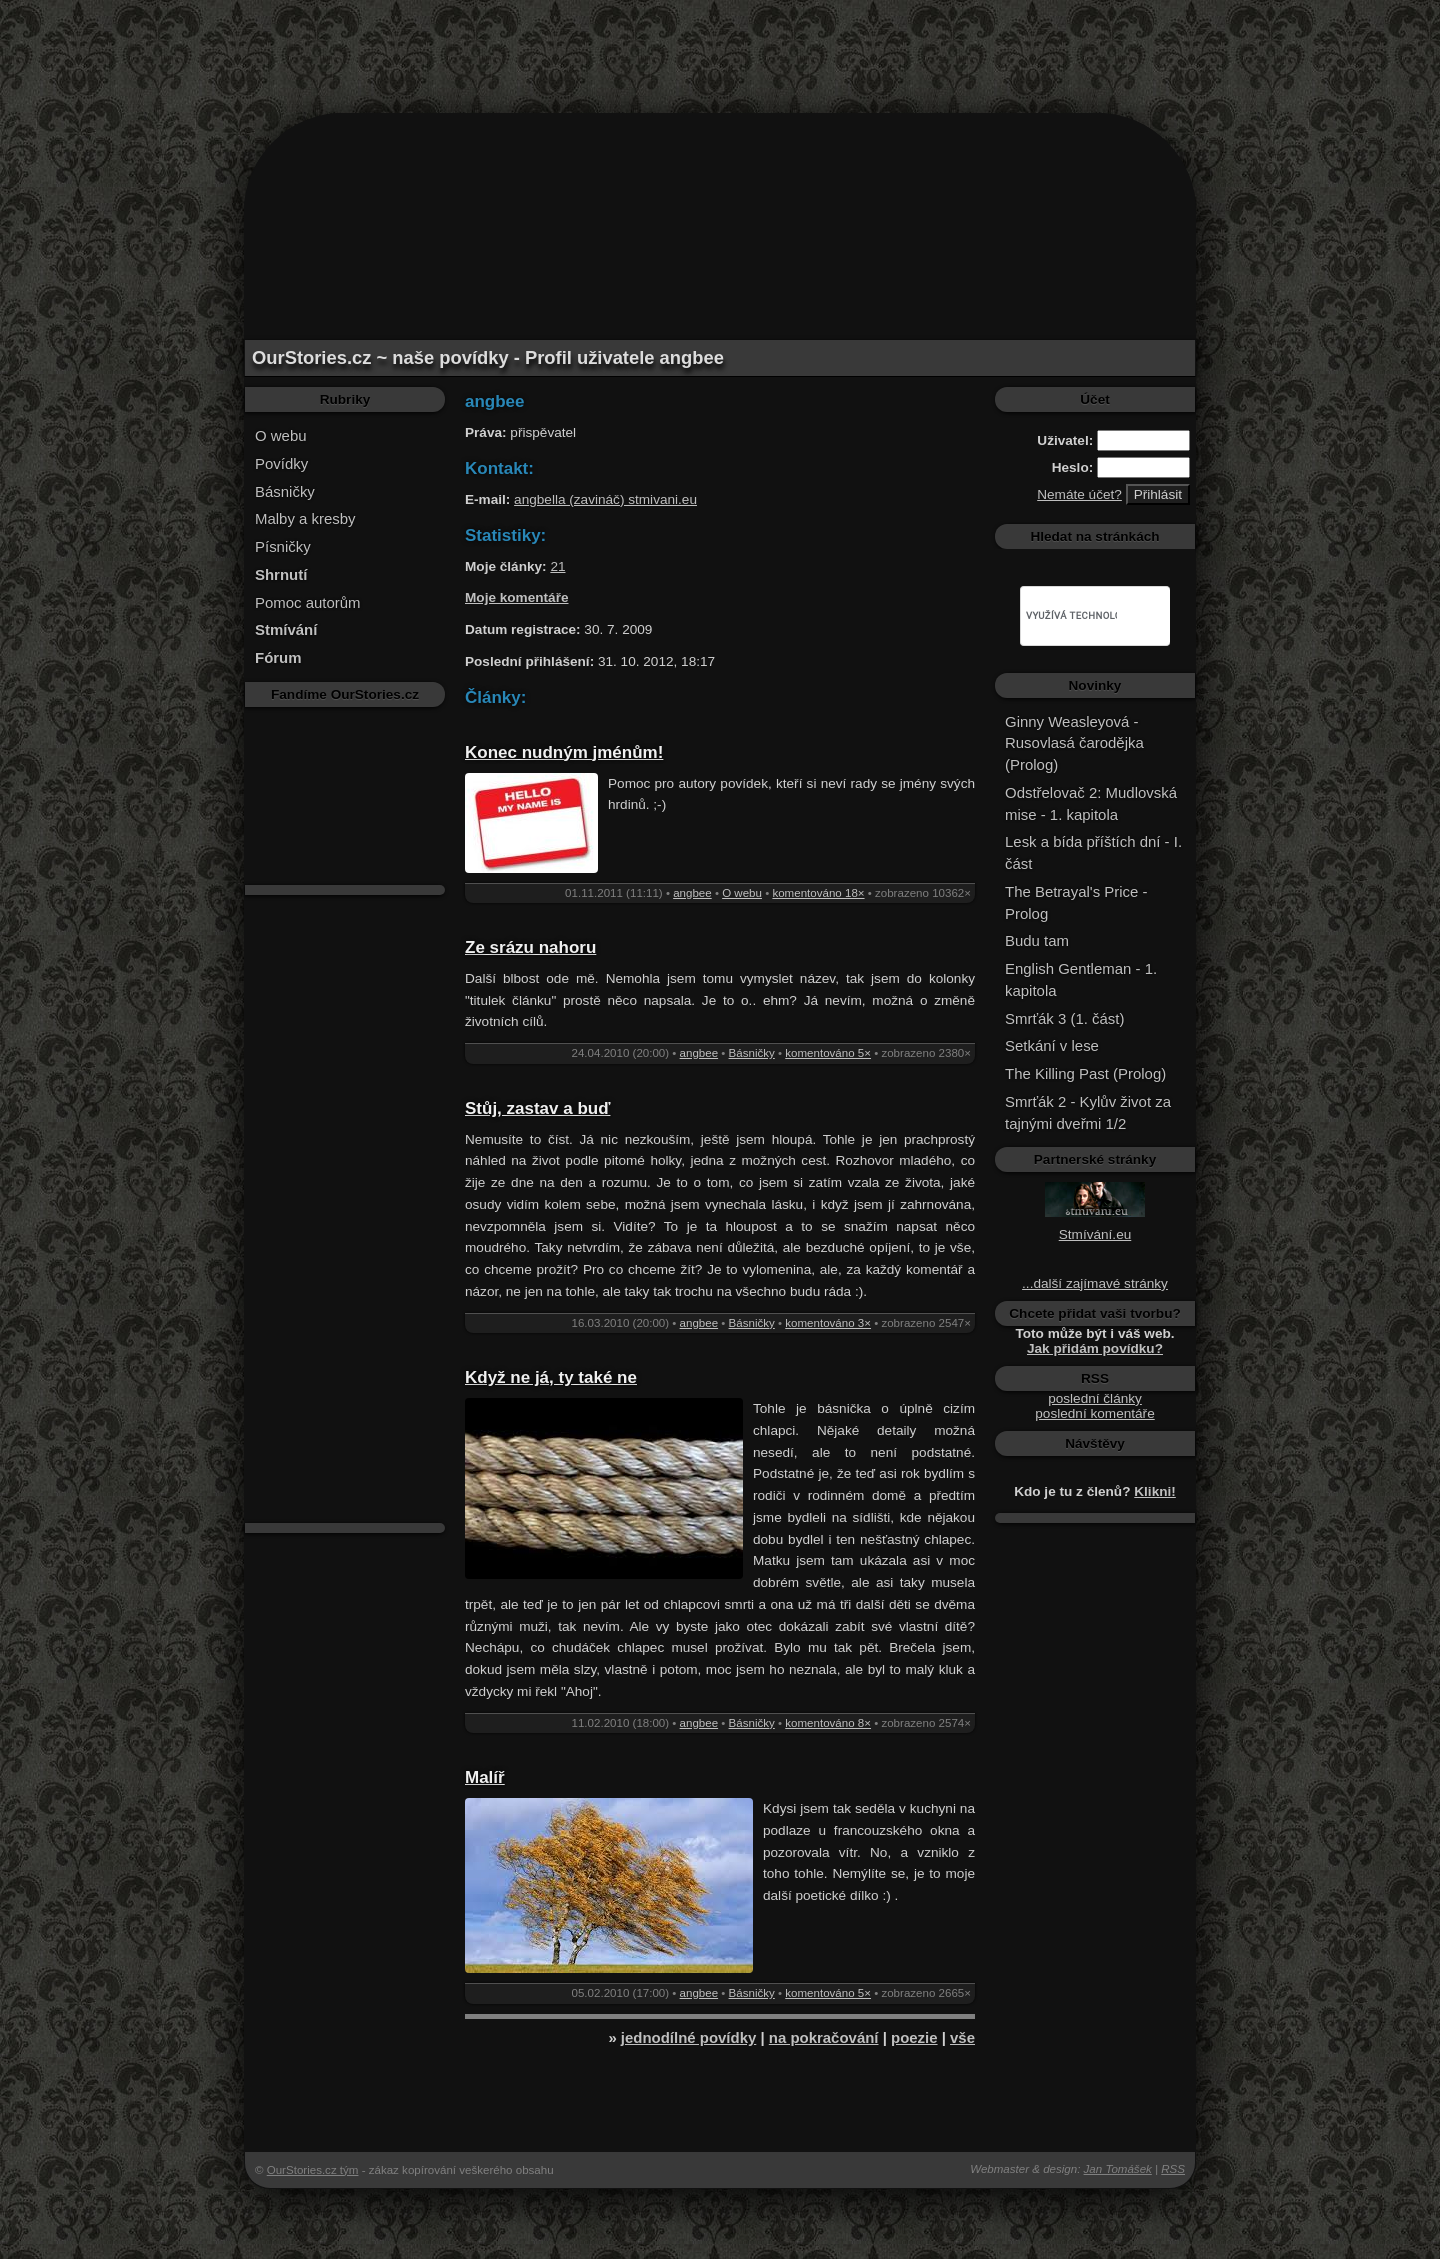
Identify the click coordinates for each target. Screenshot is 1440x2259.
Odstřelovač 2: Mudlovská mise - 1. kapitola (1091, 803)
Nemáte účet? (1079, 494)
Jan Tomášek (1118, 2169)
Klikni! (1155, 1491)
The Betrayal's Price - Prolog (1076, 902)
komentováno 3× (828, 1323)
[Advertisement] (720, 45)
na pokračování (824, 2037)
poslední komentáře (1094, 1413)
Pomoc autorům (308, 602)
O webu (281, 435)
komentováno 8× (828, 1723)
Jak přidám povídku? (1095, 1348)
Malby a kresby (305, 518)
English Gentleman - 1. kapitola (1081, 979)
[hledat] (1071, 616)
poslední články (1095, 1398)
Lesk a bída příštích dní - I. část (1093, 852)
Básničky (285, 491)
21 (557, 566)
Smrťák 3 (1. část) (1064, 1018)
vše (962, 2037)
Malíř (485, 1777)
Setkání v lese (1052, 1045)
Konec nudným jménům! (564, 752)
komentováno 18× (818, 893)
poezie (914, 2037)
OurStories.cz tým (313, 2170)
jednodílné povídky (688, 2037)
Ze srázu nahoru (530, 947)
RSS (1173, 2169)
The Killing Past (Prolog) (1085, 1073)
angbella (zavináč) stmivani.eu (605, 499)
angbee (692, 893)
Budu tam (1037, 940)
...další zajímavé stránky (1095, 1283)
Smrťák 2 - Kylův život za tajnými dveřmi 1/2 (1088, 1112)
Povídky (281, 463)
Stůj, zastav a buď (537, 1108)
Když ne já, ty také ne (551, 1377)
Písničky (283, 546)
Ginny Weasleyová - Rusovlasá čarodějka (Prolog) (1074, 743)
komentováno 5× (828, 1053)
